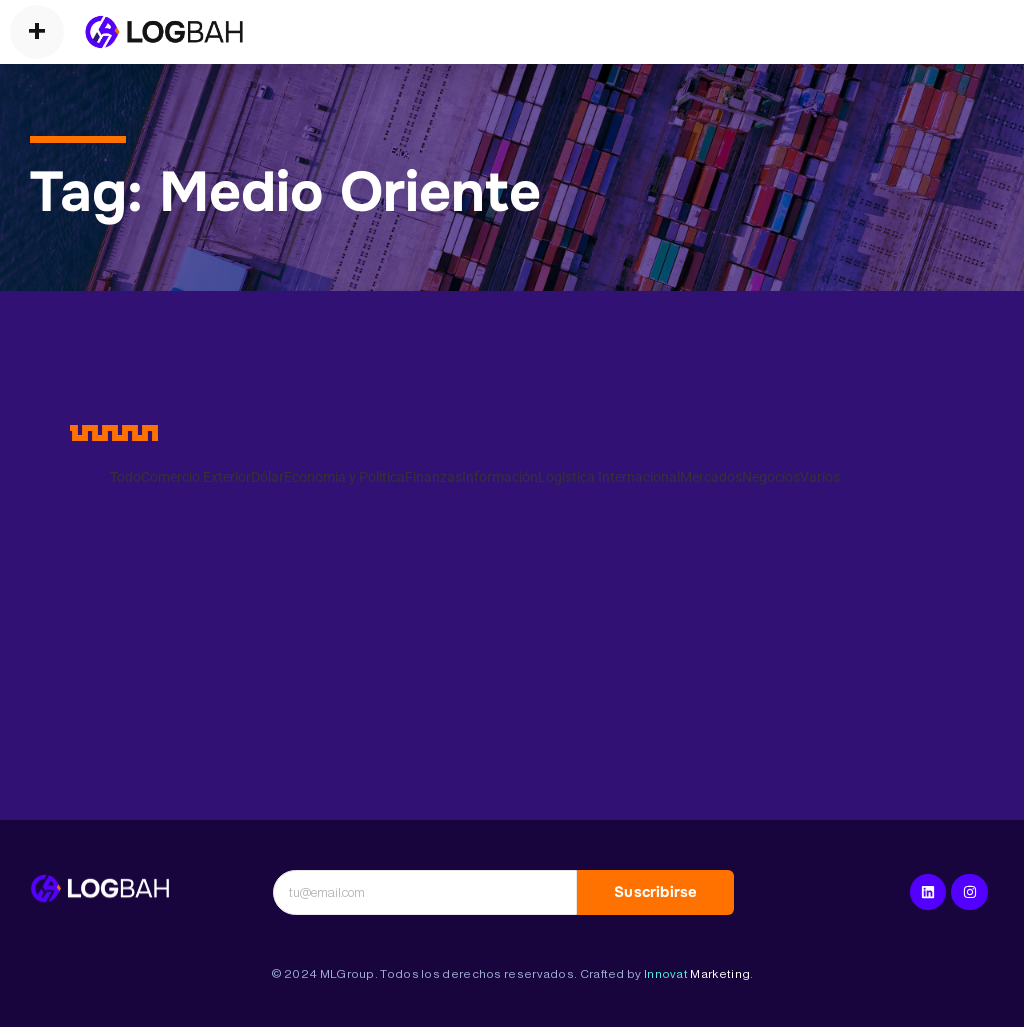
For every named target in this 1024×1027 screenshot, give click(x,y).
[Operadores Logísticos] (164, 32)
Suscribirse (655, 892)
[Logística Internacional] (100, 889)
